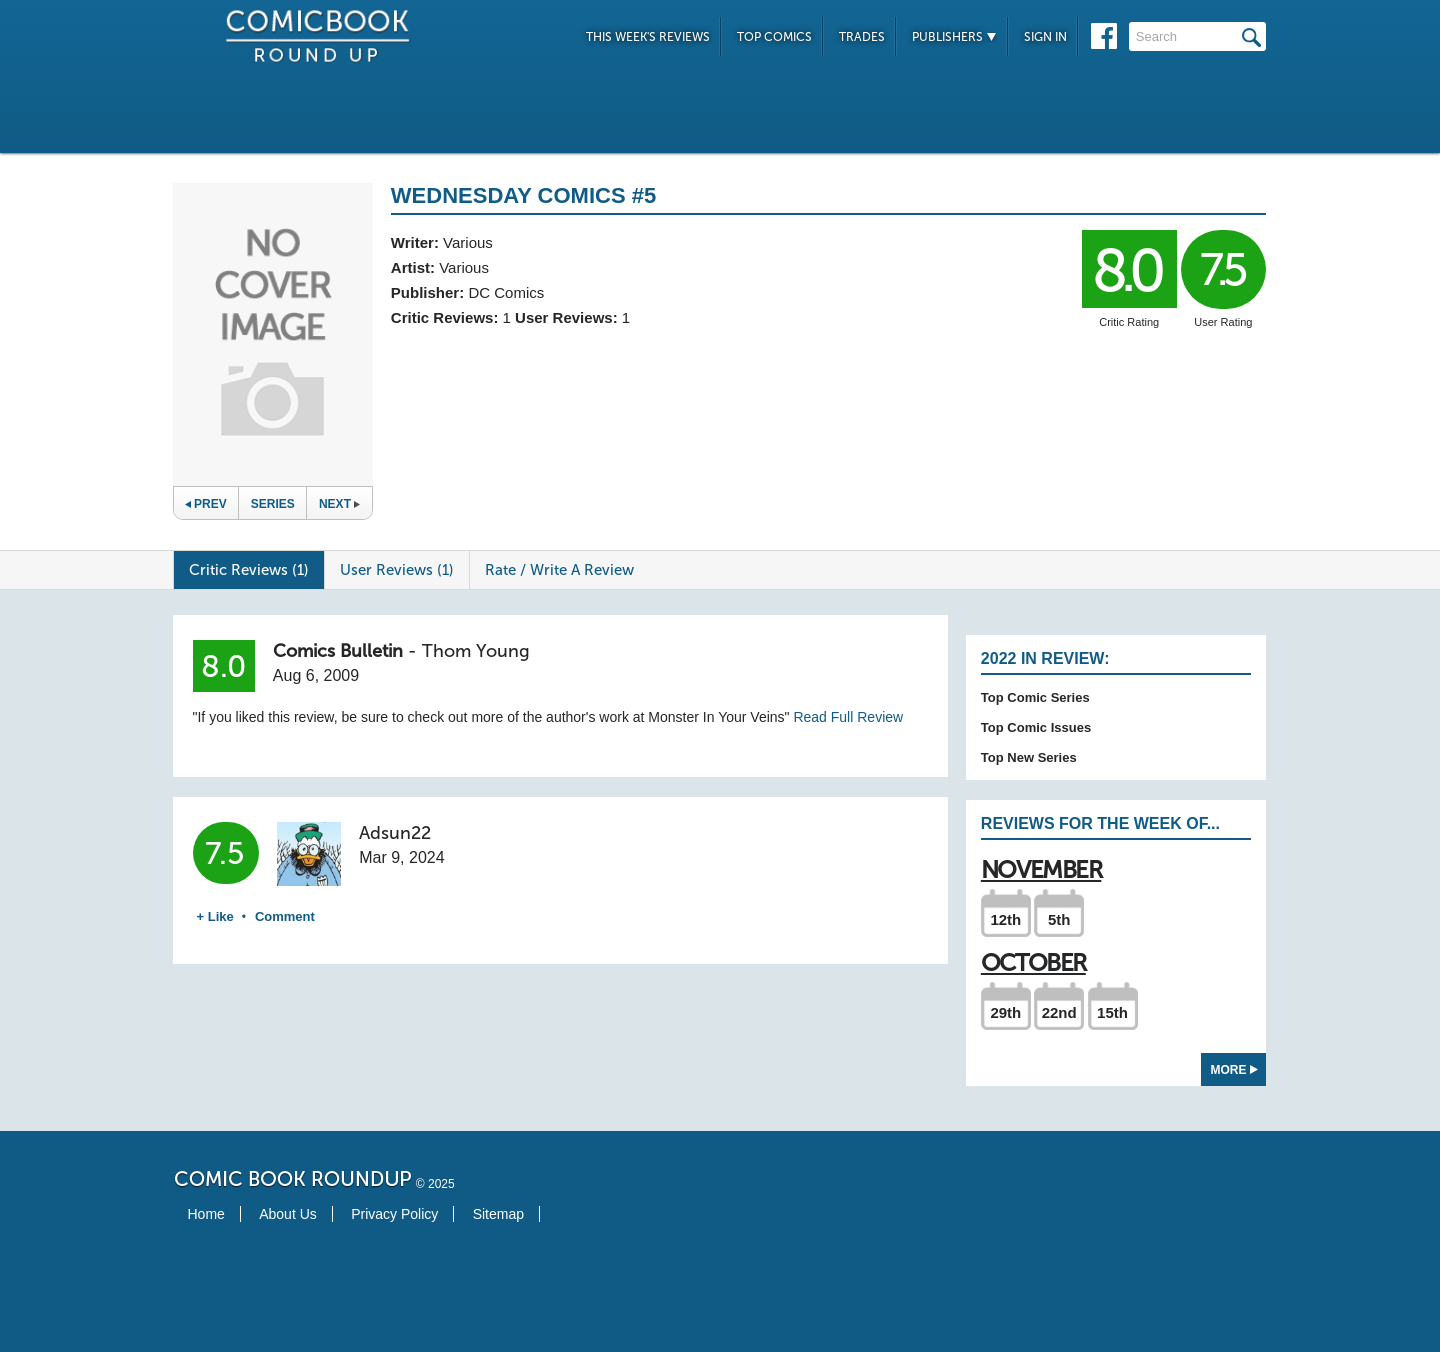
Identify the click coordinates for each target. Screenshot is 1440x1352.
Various (468, 242)
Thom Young (476, 651)
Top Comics (774, 37)
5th (1059, 919)
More (1234, 1070)
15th (1112, 1012)
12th (1005, 919)
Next (339, 504)
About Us (288, 1214)
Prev (206, 504)
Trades (862, 37)
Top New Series (1029, 757)
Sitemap (498, 1214)
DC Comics (506, 292)
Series (273, 504)
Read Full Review (848, 717)
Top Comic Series (1035, 697)
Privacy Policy (394, 1214)
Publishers (954, 37)
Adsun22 (395, 833)
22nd (1059, 1012)
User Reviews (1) (397, 570)
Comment (285, 916)
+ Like (215, 916)
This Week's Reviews (648, 37)
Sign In (1045, 37)
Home (206, 1214)
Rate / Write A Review (559, 570)
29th (1005, 1012)
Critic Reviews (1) (249, 570)
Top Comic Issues (1036, 727)
